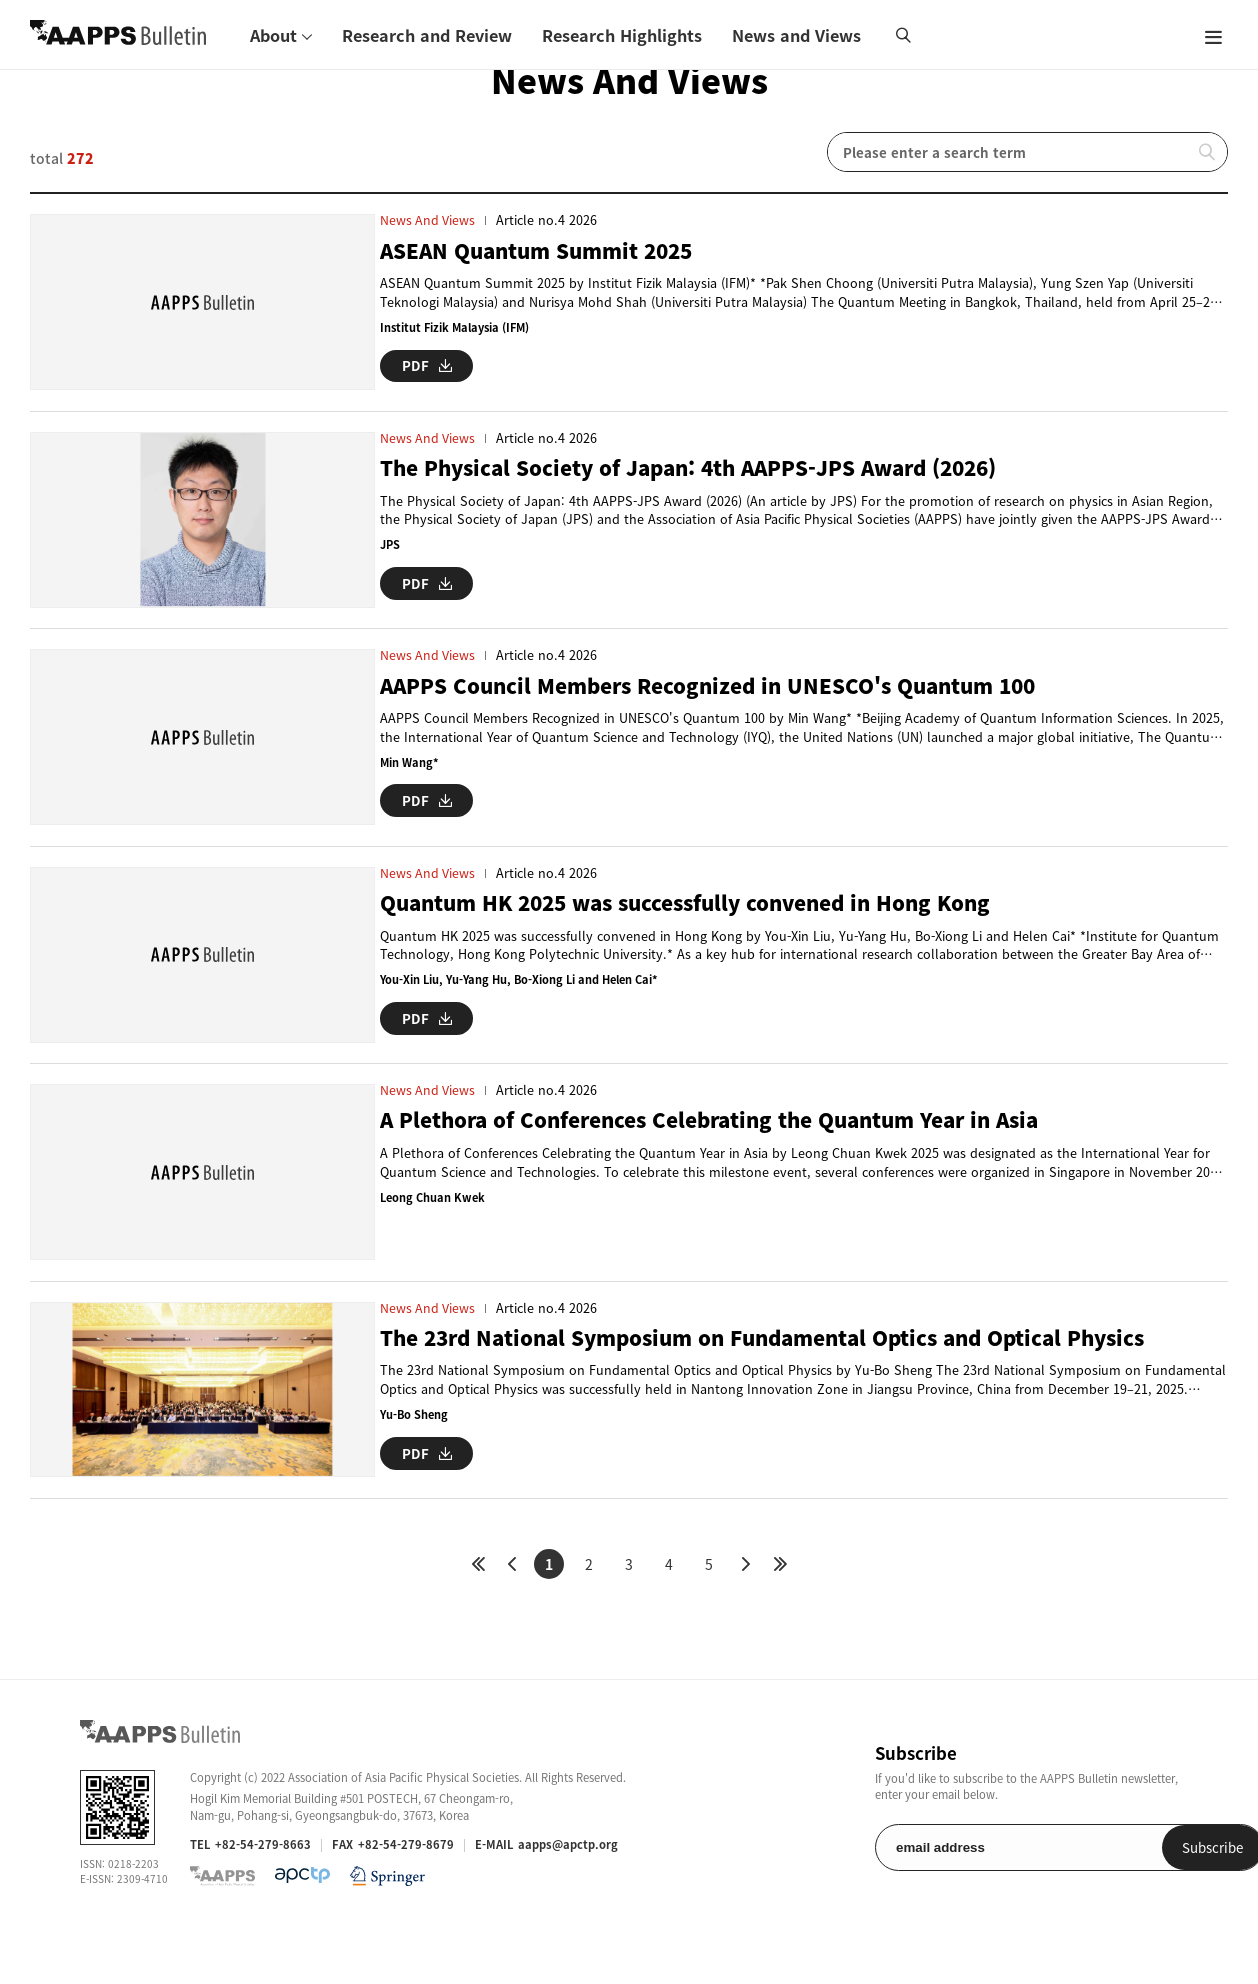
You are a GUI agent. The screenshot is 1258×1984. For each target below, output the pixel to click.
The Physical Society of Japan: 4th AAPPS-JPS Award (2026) (700, 476)
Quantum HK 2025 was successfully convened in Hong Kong (700, 928)
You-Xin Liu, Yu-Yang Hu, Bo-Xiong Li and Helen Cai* (522, 1005)
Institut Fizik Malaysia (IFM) (458, 327)
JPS (390, 553)
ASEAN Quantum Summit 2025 (543, 250)
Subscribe (1126, 1898)
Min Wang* (410, 779)
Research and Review (427, 35)
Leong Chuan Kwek (433, 1231)
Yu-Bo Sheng (415, 1457)
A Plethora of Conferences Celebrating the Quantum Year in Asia (726, 1154)
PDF (427, 364)
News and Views (796, 35)
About (273, 35)
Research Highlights (622, 35)
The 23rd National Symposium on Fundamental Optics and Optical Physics (781, 1380)
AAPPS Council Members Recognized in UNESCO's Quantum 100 (721, 702)
